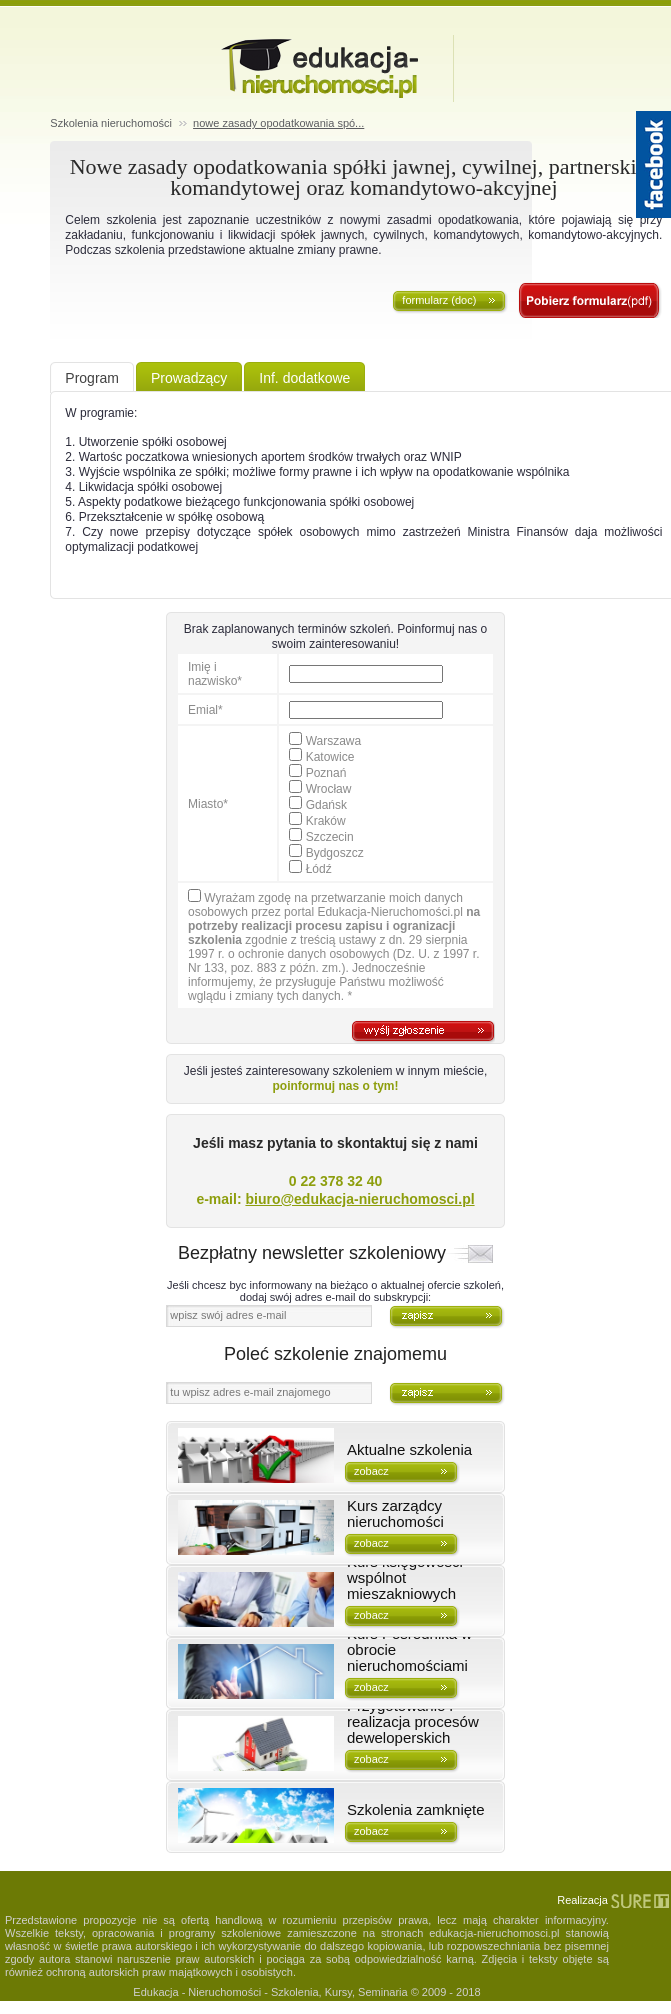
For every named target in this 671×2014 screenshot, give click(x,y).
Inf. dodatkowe (304, 378)
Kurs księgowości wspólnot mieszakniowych (405, 1578)
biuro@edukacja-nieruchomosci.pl (359, 1199)
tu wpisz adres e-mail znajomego (250, 1392)
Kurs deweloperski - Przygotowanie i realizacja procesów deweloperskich (413, 1714)
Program (92, 378)
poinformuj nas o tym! (336, 1086)
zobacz (371, 1471)
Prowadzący (189, 378)
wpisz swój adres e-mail (228, 1315)
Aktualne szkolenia (409, 1450)
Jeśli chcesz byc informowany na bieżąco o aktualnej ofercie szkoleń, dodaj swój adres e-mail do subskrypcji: (335, 1291)
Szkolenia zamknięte (416, 1810)
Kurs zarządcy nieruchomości (395, 1514)
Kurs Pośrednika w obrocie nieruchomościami (409, 1650)
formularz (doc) (439, 300)
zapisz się (590, 301)
